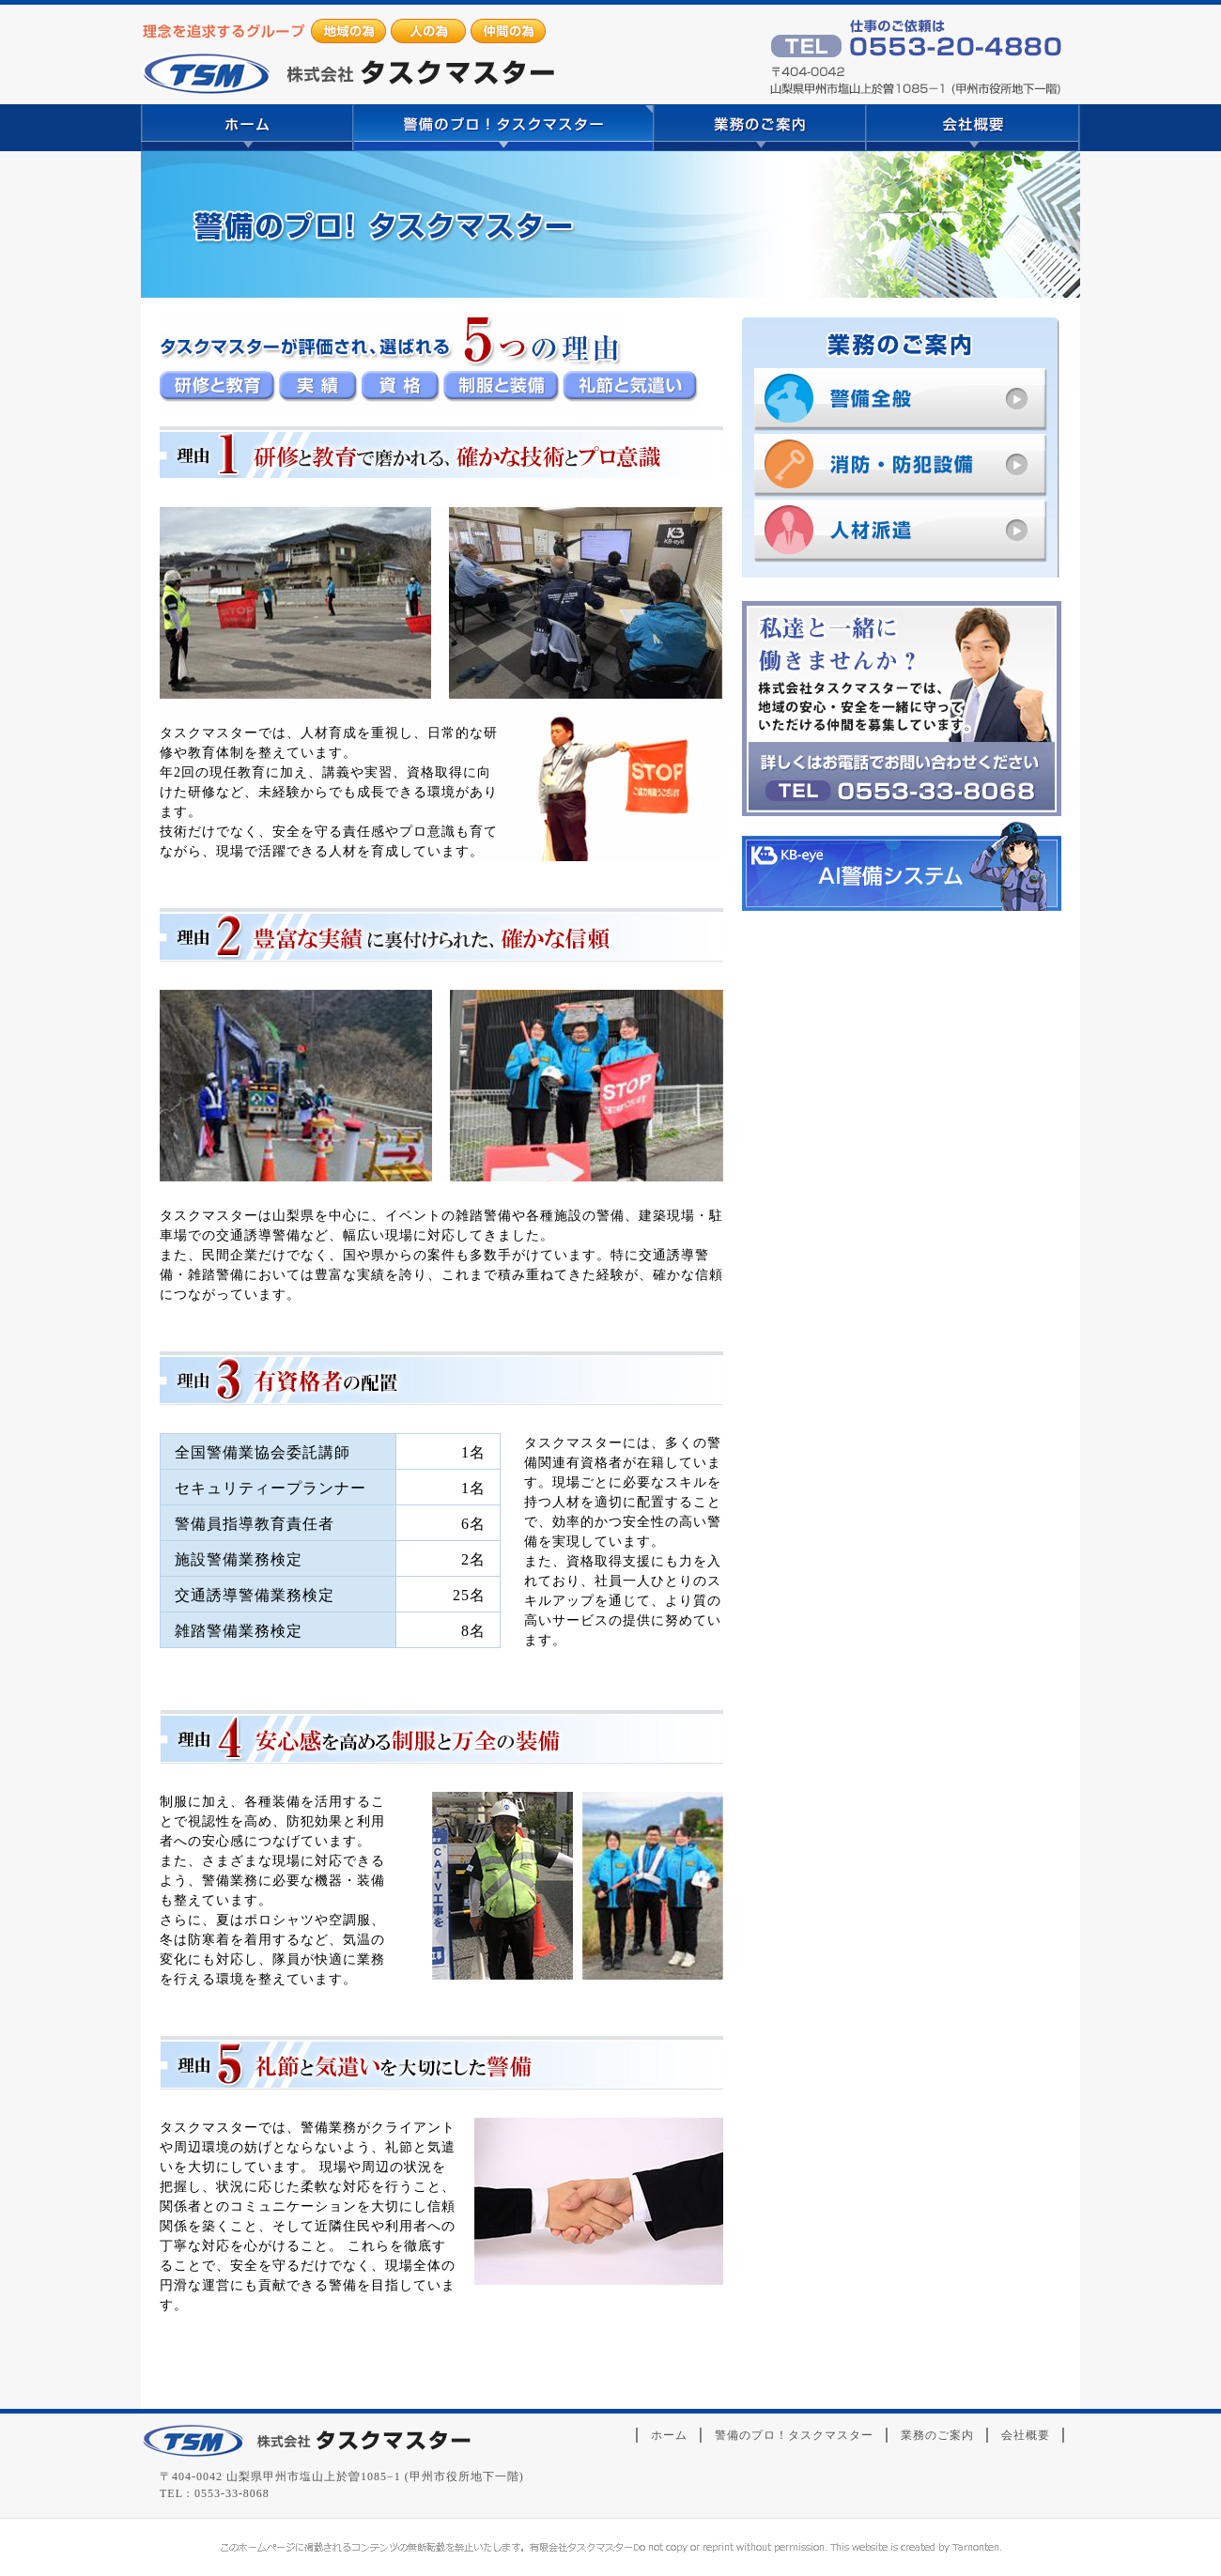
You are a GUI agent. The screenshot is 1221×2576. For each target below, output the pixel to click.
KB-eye (901, 864)
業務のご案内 (760, 127)
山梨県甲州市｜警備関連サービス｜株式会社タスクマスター (347, 56)
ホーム (247, 127)
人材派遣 (907, 537)
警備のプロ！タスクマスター (503, 127)
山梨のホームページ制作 (610, 2547)
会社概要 (973, 127)
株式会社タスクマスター (306, 2441)
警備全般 (907, 401)
